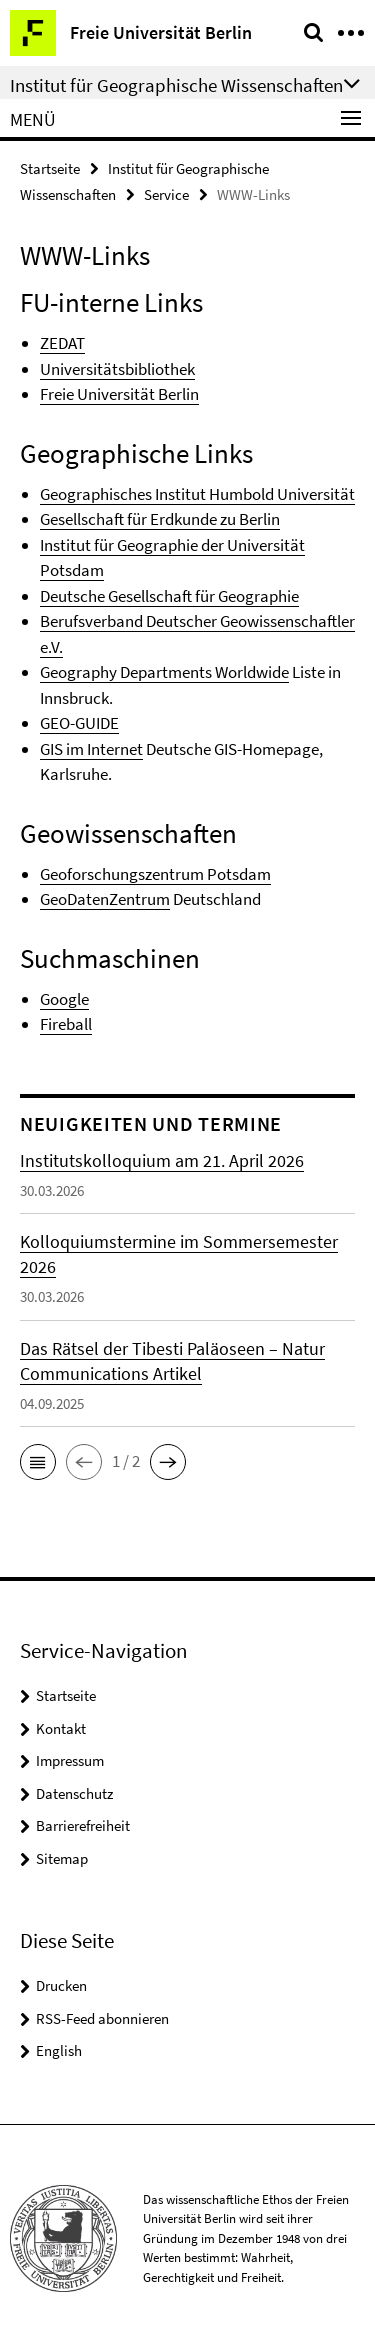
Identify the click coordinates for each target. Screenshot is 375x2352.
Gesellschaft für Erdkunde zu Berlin (160, 519)
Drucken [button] (61, 1985)
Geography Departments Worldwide (164, 672)
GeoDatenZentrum (105, 899)
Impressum (70, 1760)
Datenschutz (74, 1793)
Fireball (66, 1024)
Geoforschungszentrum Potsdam (155, 874)
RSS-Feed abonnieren (102, 2018)
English (59, 2050)
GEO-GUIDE (79, 723)
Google (64, 999)
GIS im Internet (91, 749)
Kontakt (61, 1728)
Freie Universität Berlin (119, 394)
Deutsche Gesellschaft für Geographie (169, 596)
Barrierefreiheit (83, 1825)
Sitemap (62, 1858)
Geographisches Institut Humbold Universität (197, 494)
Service (166, 194)
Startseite (50, 168)
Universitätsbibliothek (117, 369)
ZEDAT (62, 343)
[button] (38, 1462)
